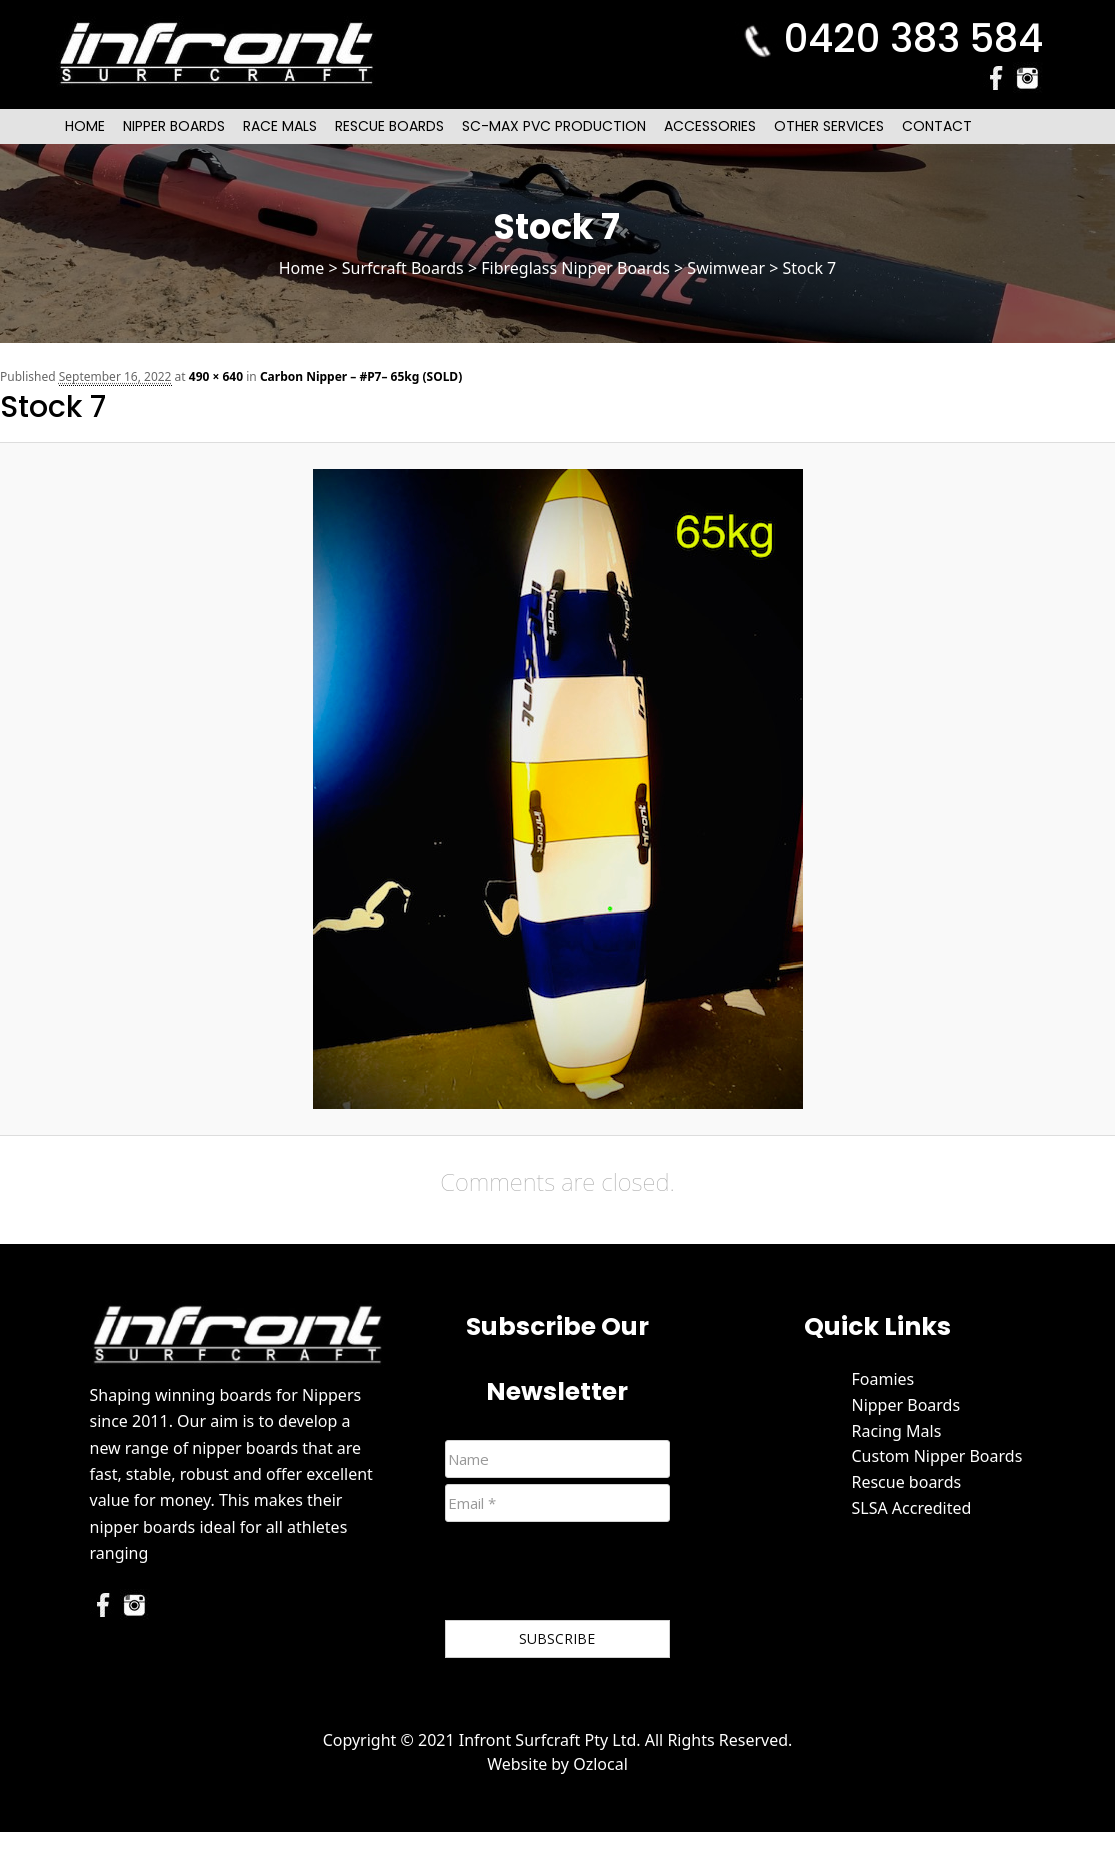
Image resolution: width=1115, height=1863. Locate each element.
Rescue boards (906, 1482)
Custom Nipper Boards (936, 1456)
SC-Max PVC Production (554, 126)
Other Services (829, 126)
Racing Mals (896, 1431)
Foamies (882, 1379)
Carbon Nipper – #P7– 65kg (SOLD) (361, 376)
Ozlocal (600, 1764)
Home (85, 126)
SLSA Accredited (911, 1508)
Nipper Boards (174, 126)
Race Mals (280, 126)
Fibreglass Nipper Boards (575, 268)
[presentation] (597, 1575)
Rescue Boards (389, 126)
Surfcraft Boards (403, 268)
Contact (937, 126)
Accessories (710, 126)
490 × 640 (216, 376)
